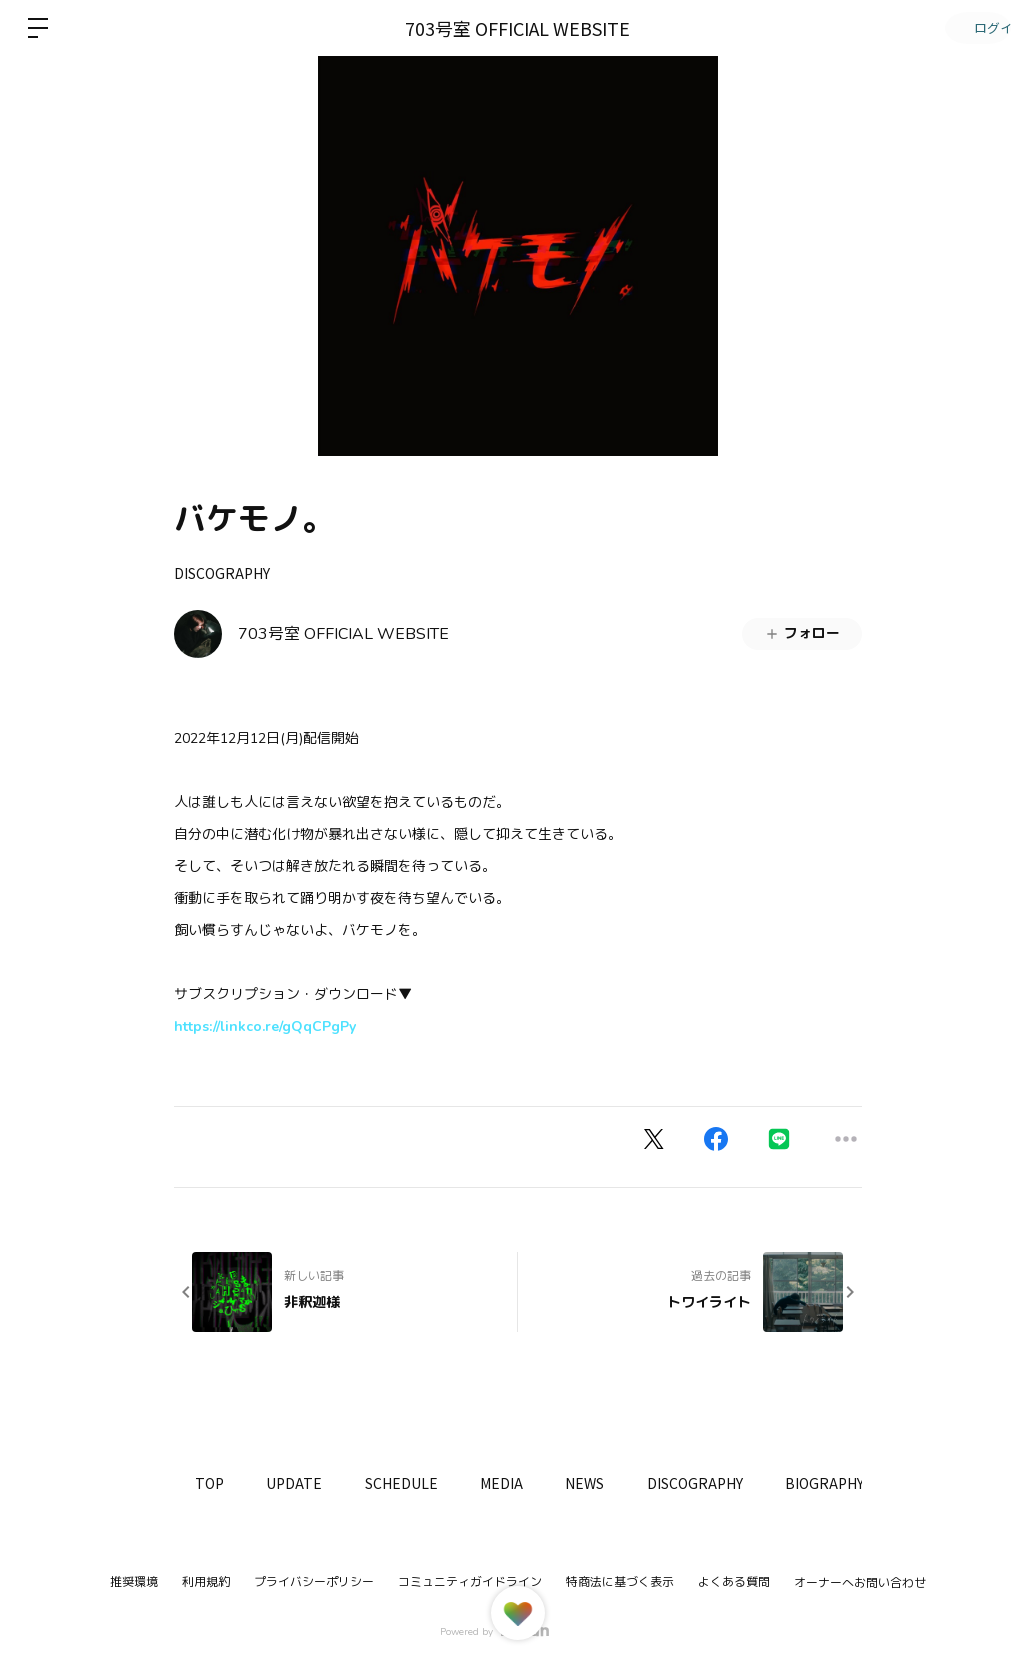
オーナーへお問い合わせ (860, 1583)
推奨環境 (134, 1582)
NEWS (619, 1483)
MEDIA (528, 1483)
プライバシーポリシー (314, 1582)
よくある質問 (734, 1582)
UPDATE (306, 1483)
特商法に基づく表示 (620, 1582)
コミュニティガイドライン (470, 1582)
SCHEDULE (420, 1483)
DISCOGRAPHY (222, 573)
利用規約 (206, 1582)
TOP (213, 1483)
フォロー (802, 633)
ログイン (975, 27)
